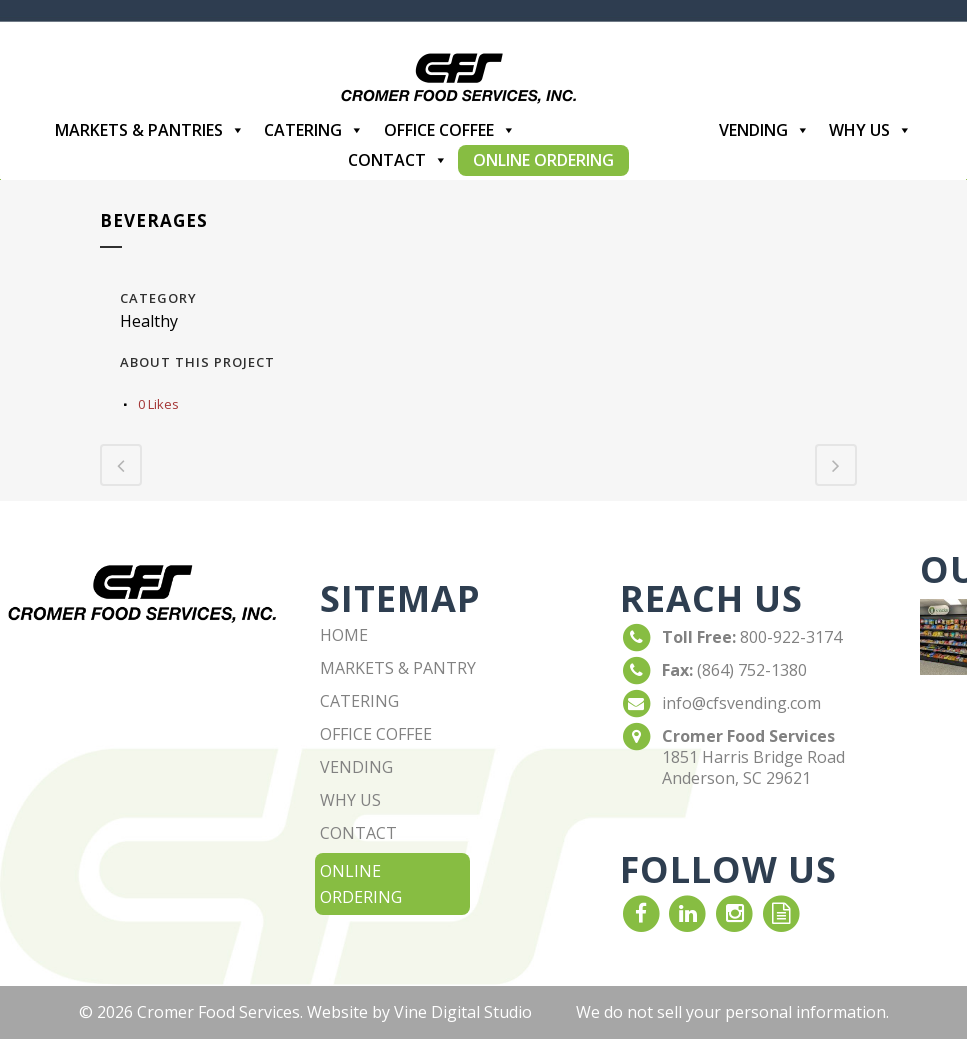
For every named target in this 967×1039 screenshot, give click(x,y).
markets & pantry (398, 668)
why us (350, 800)
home (344, 635)
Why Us (870, 130)
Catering (314, 130)
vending (356, 767)
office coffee (376, 734)
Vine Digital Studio (463, 1012)
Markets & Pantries (150, 130)
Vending (764, 130)
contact (358, 833)
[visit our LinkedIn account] (688, 913)
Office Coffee (450, 130)
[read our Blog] (781, 913)
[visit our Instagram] (734, 913)
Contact (398, 160)
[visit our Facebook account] (641, 913)
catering (359, 701)
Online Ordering (543, 160)
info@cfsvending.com (741, 703)
